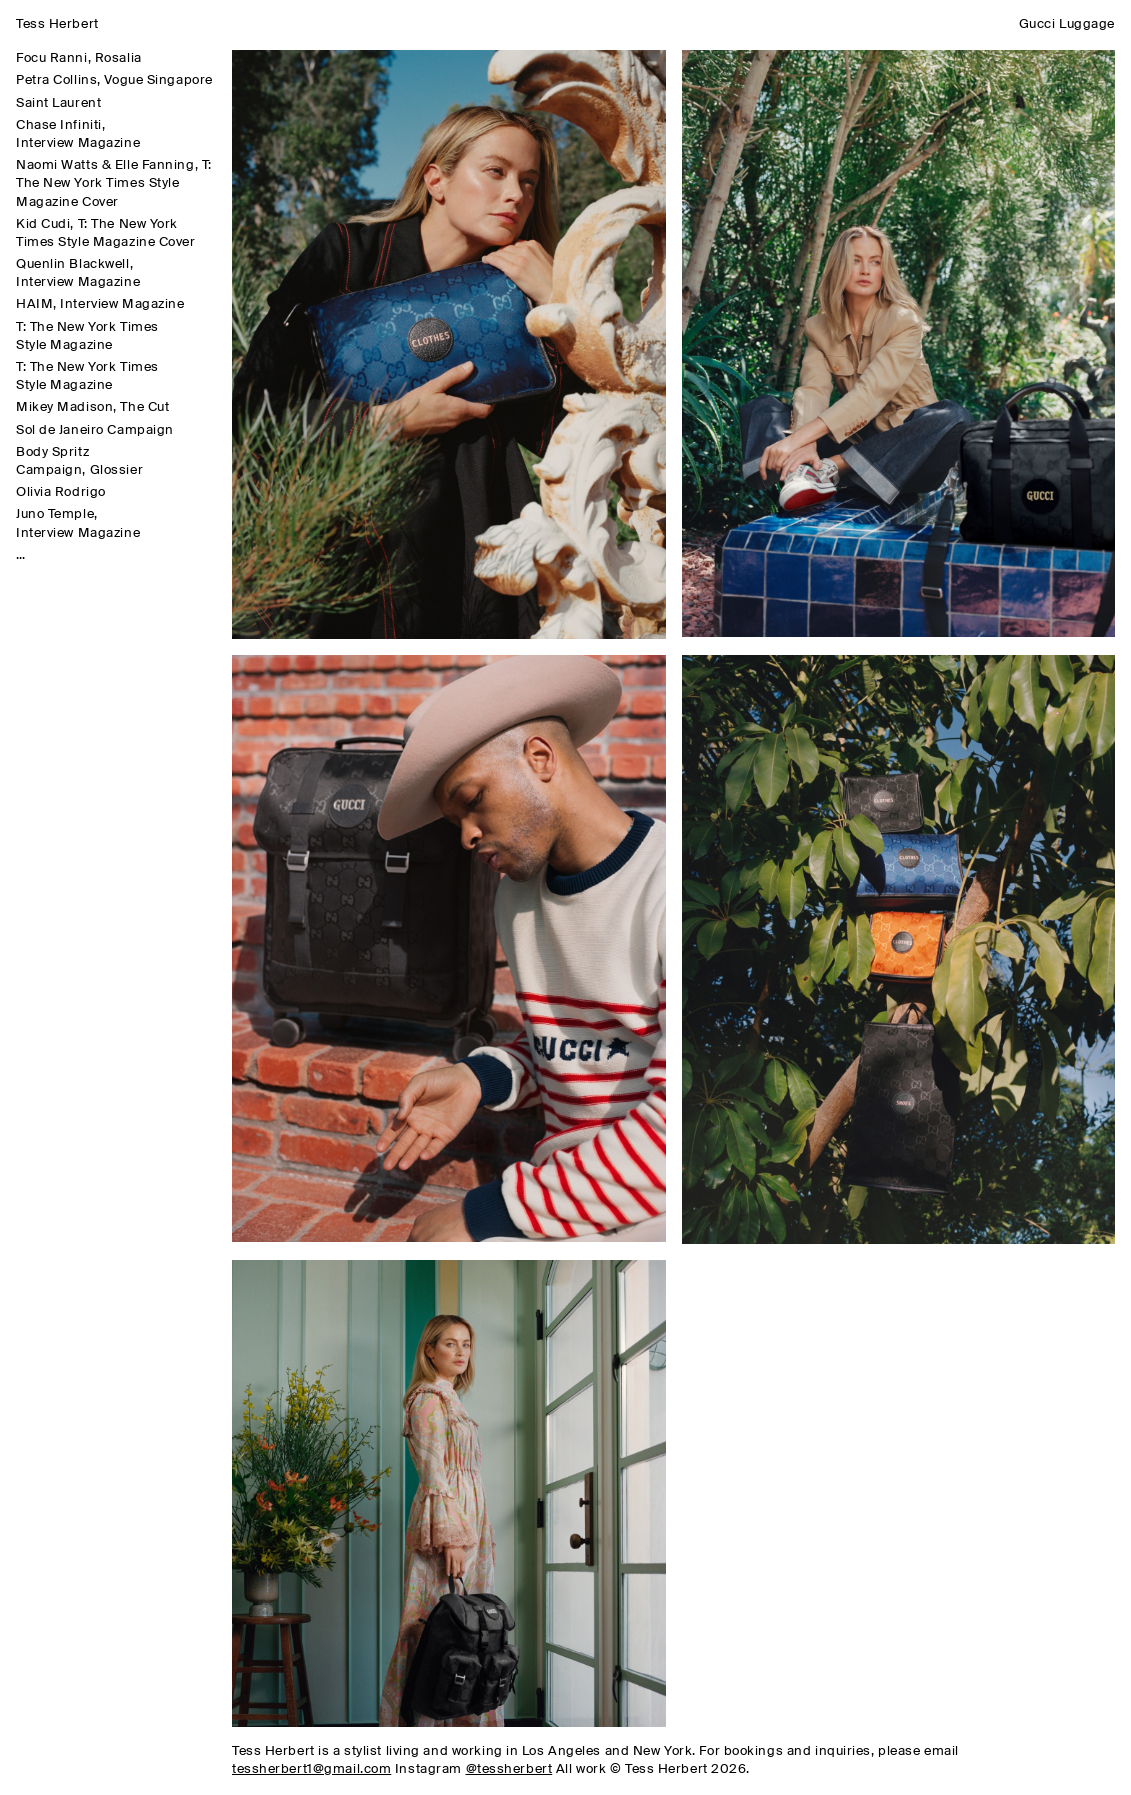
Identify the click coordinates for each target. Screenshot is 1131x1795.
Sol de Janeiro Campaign (95, 430)
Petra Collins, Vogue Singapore (114, 80)
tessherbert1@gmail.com (311, 1769)
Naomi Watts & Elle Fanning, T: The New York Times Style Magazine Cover (114, 183)
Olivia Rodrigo (61, 492)
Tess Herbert (57, 24)
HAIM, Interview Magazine (100, 304)
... (20, 555)
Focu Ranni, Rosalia (79, 58)
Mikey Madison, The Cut (92, 407)
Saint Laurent (58, 103)
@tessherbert (509, 1769)
